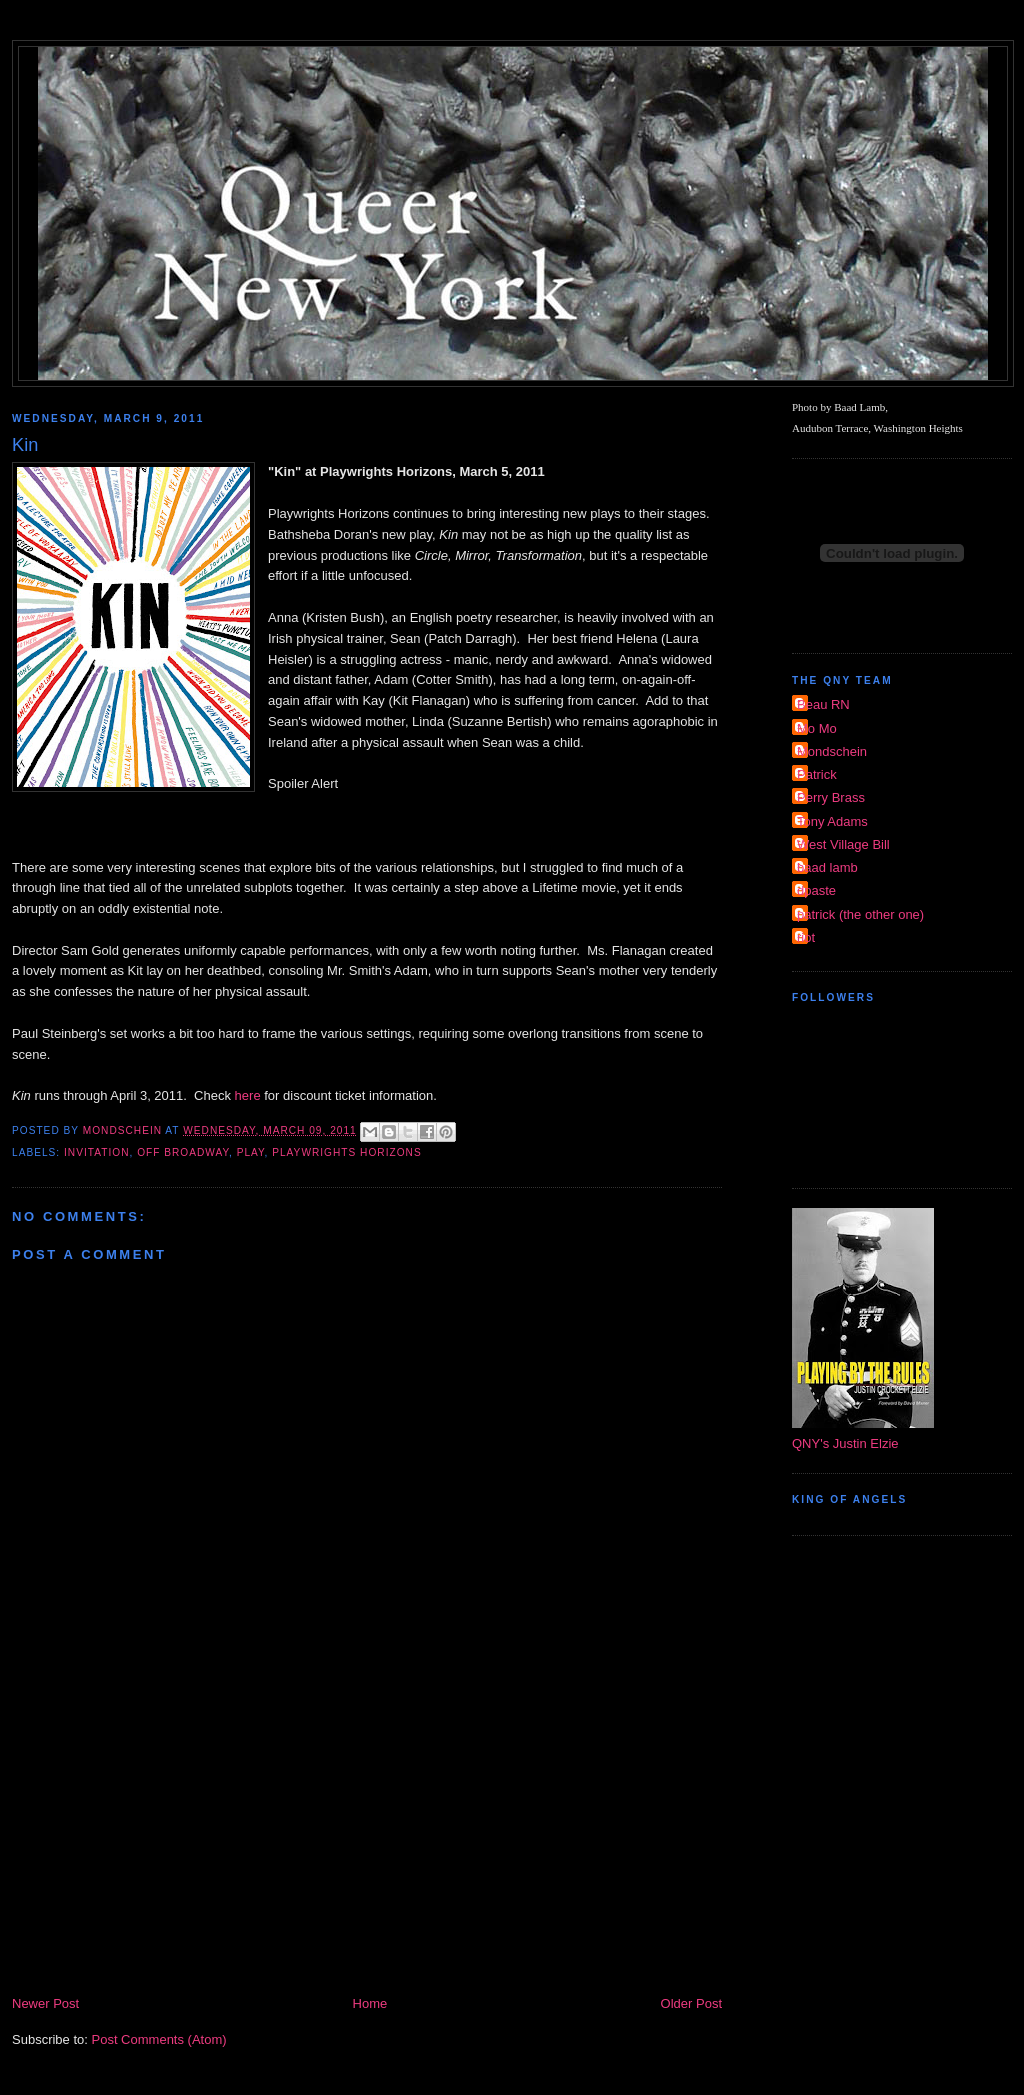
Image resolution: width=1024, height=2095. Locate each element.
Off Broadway (183, 1152)
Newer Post (45, 2003)
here (248, 1095)
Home (370, 2003)
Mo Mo (817, 728)
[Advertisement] (367, 1843)
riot (806, 937)
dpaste (816, 890)
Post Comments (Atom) (159, 2039)
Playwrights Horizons (346, 1152)
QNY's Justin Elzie (845, 1443)
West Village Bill (843, 844)
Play (251, 1152)
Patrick (817, 774)
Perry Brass (831, 797)
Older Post (691, 2003)
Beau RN (823, 704)
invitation (96, 1152)
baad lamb (827, 867)
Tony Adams (832, 821)
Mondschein (832, 751)
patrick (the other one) (860, 914)
